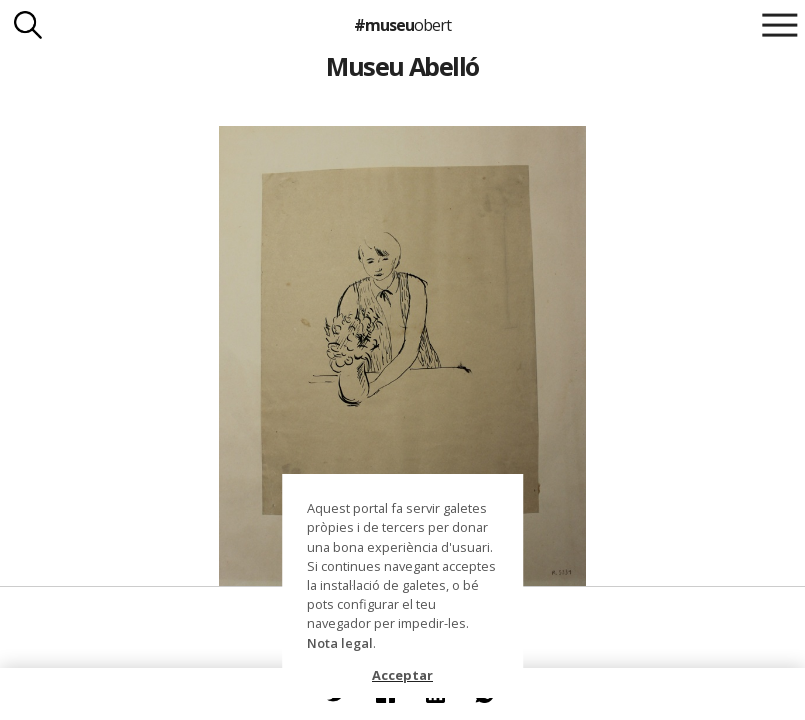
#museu (402, 25)
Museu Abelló (402, 66)
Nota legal (340, 643)
